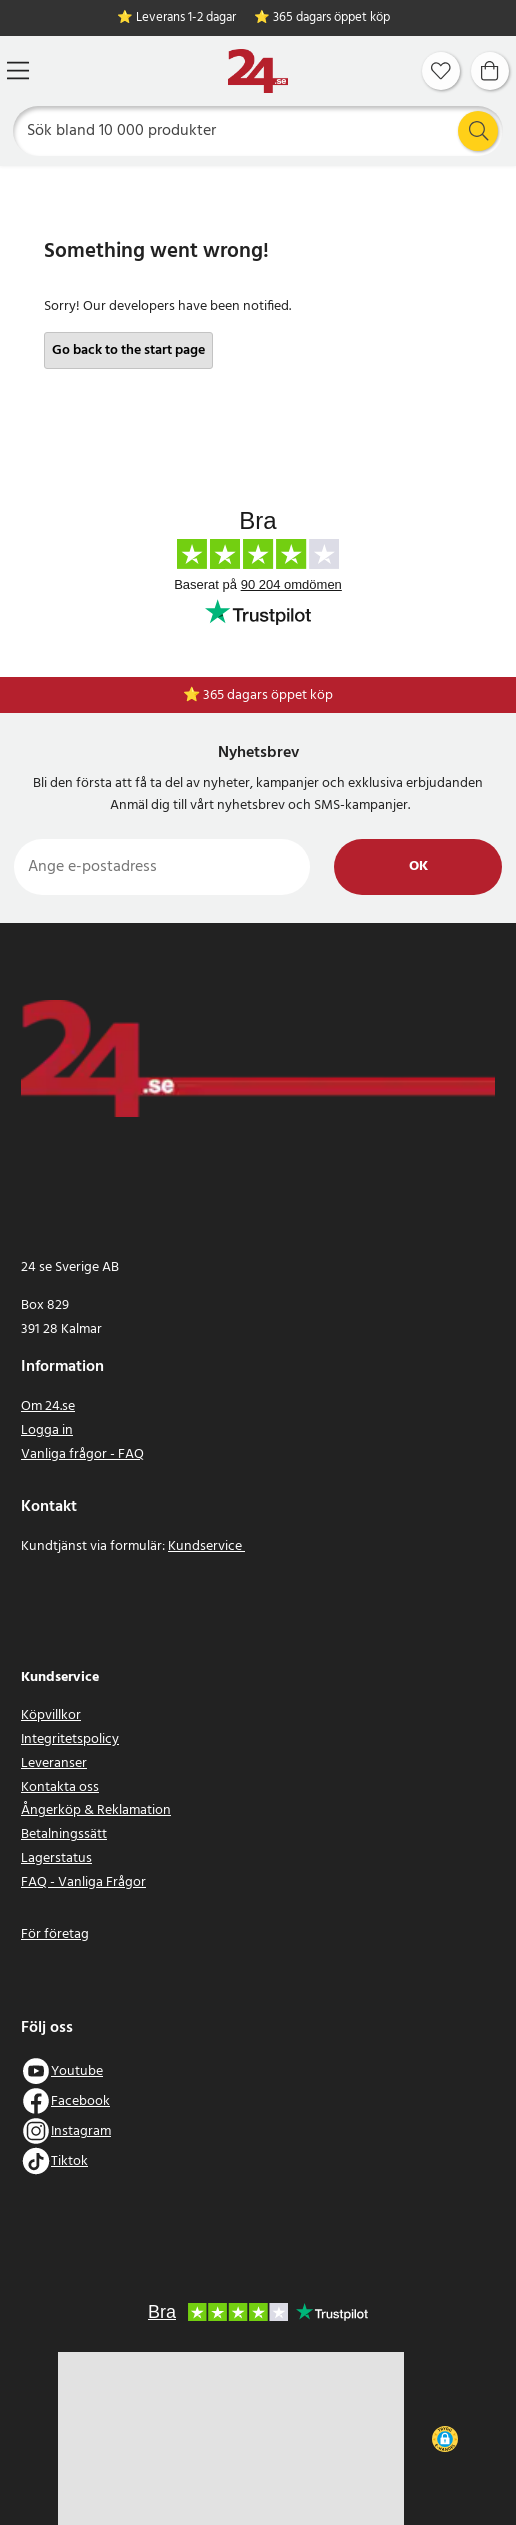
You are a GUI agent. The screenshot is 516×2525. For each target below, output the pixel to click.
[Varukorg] (490, 71)
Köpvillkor (51, 1715)
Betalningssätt (64, 1834)
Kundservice (206, 1546)
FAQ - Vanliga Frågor (83, 1882)
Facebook (80, 2101)
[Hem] (258, 71)
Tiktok (69, 2161)
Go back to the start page (128, 350)
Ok (418, 866)
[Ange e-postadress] (162, 867)
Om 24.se (48, 1406)
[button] (445, 2439)
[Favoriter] (441, 71)
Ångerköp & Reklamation (96, 1810)
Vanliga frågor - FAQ (82, 1454)
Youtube (77, 2071)
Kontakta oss (60, 1787)
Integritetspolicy (70, 1739)
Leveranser (54, 1763)
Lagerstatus (56, 1858)
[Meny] (18, 70)
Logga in (47, 1430)
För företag (55, 1934)
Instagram (81, 2131)
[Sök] (258, 131)
